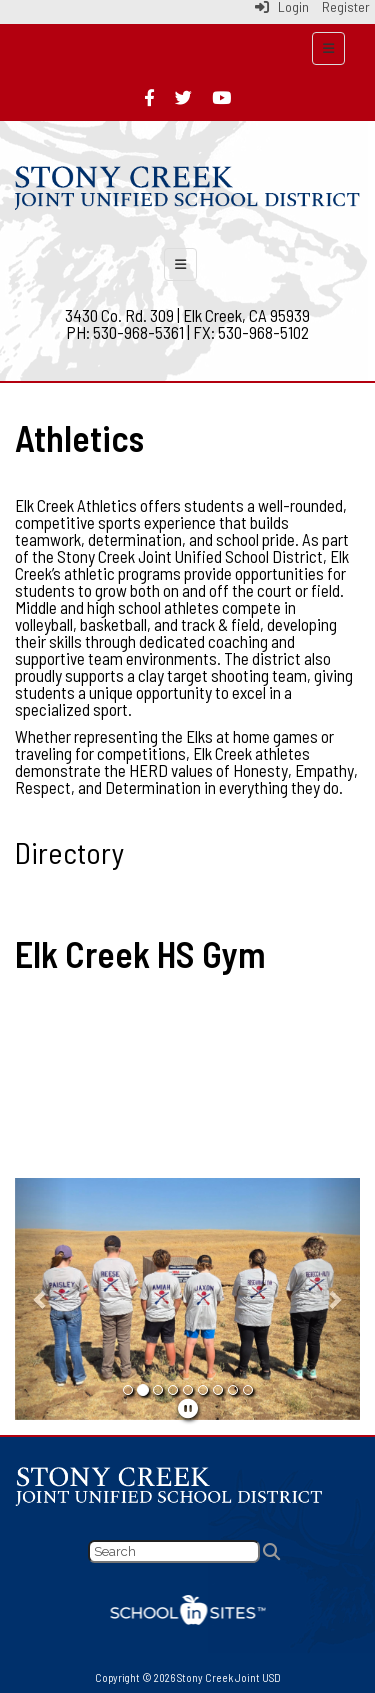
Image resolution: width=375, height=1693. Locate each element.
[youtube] (221, 97)
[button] (41, 1299)
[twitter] (183, 97)
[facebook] (149, 97)
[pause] (188, 1408)
